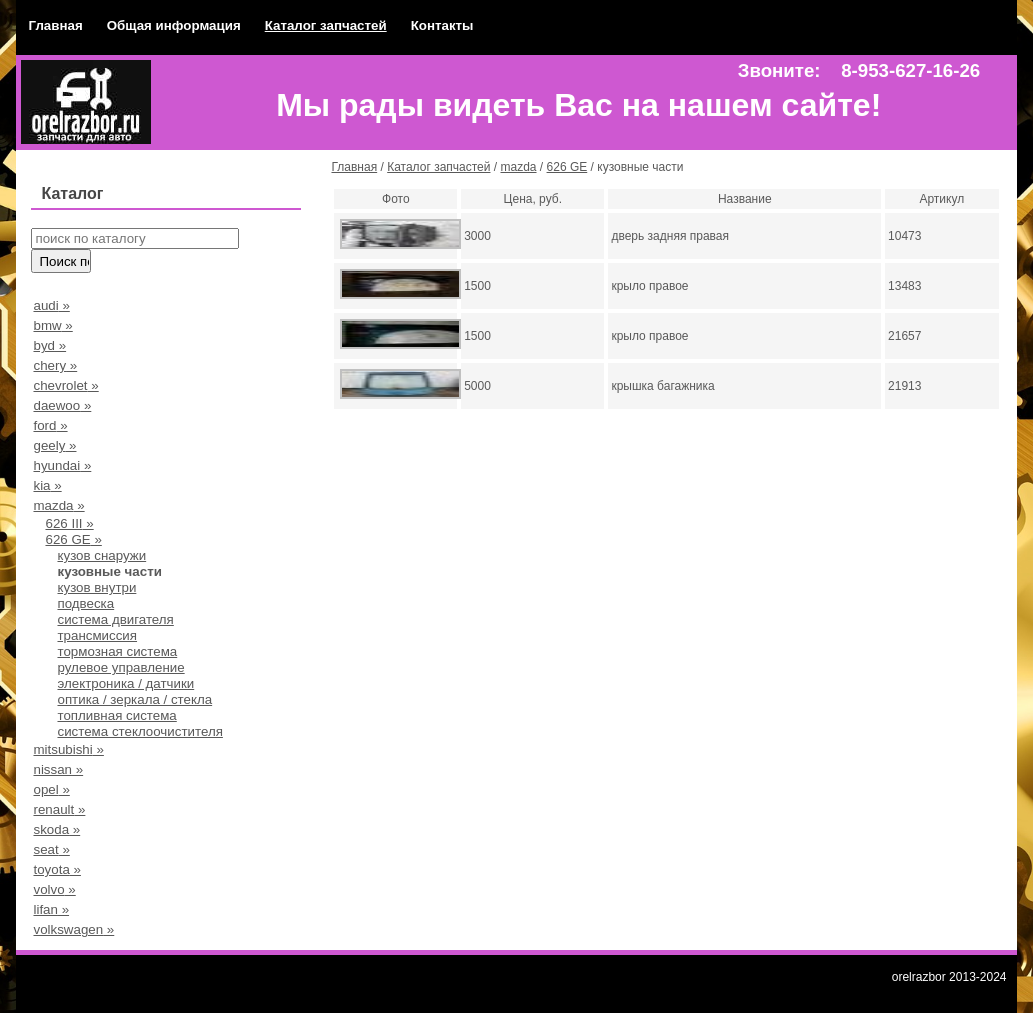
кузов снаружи (101, 555)
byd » (49, 345)
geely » (54, 445)
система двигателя (115, 619)
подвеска (85, 603)
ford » (50, 425)
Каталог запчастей (326, 25)
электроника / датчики (125, 683)
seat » (51, 849)
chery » (55, 365)
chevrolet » (65, 385)
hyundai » (62, 465)
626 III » (69, 523)
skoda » (56, 829)
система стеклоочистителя (139, 731)
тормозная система (117, 651)
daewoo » (62, 405)
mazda (519, 167)
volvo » (54, 889)
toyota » (56, 869)
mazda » (58, 505)
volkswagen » (73, 929)
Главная (55, 25)
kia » (47, 485)
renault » (59, 809)
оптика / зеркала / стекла (134, 699)
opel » (51, 789)
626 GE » (73, 539)
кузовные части (109, 571)
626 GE (567, 167)
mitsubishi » (68, 749)
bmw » (52, 325)
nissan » (58, 769)
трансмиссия (97, 635)
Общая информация (174, 25)
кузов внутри (96, 587)
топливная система (116, 715)
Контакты (442, 25)
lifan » (51, 909)
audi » (51, 305)
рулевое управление (120, 667)
